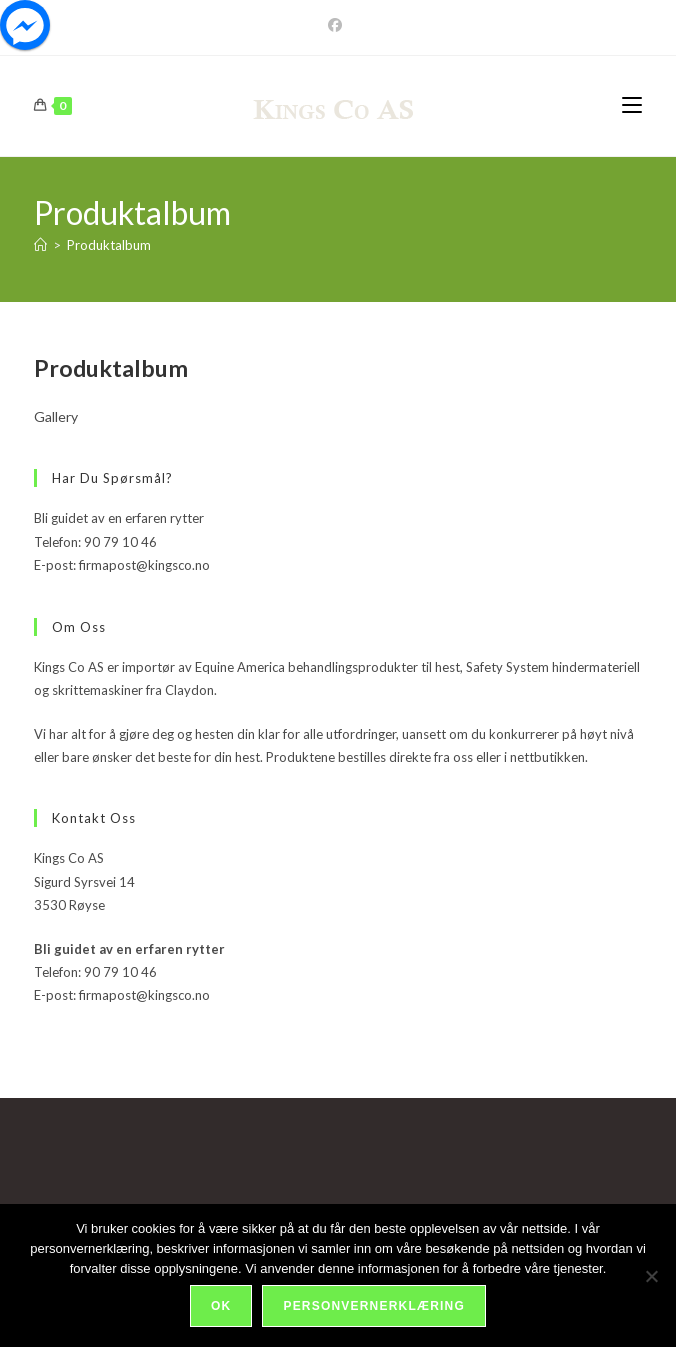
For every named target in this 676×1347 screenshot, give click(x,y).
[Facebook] (338, 25)
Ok (221, 1306)
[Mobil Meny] (632, 105)
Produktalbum (109, 245)
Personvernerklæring (373, 1306)
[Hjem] (40, 245)
